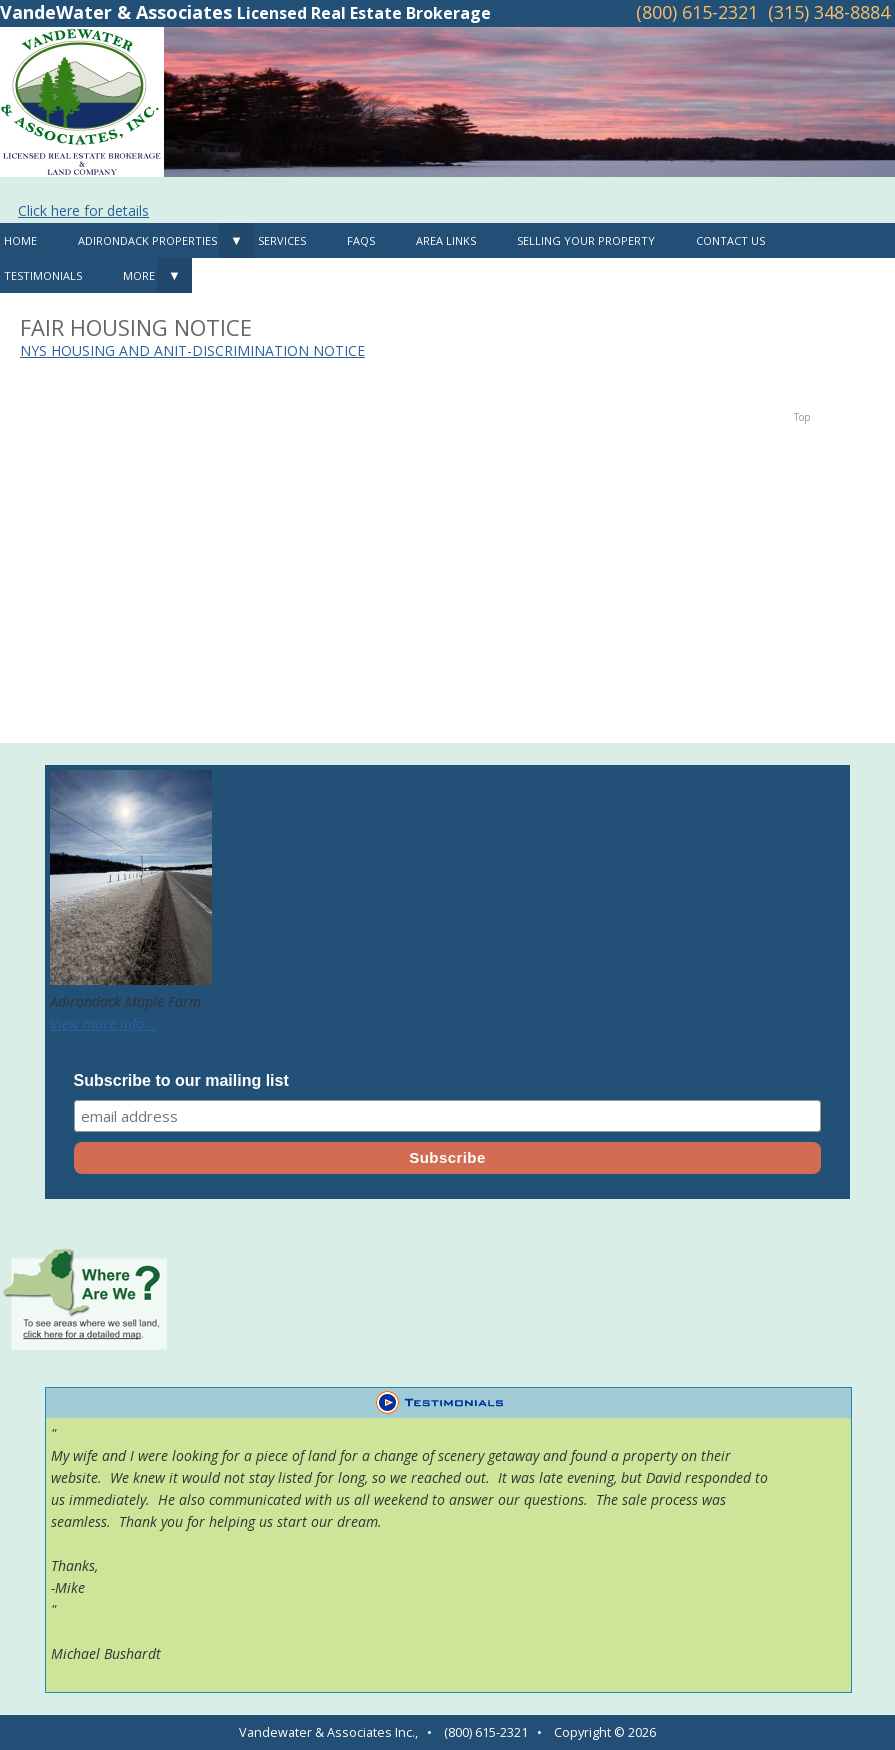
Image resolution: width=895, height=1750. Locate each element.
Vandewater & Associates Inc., (328, 1732)
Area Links (446, 240)
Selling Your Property (586, 240)
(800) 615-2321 (697, 12)
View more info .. (103, 1023)
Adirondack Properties (147, 240)
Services (282, 240)
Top (802, 417)
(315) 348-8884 (829, 12)
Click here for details (83, 210)
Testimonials (43, 275)
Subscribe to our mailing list (181, 1080)
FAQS (361, 240)
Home (20, 240)
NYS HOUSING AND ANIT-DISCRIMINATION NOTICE (192, 350)
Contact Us (730, 240)
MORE (139, 275)
